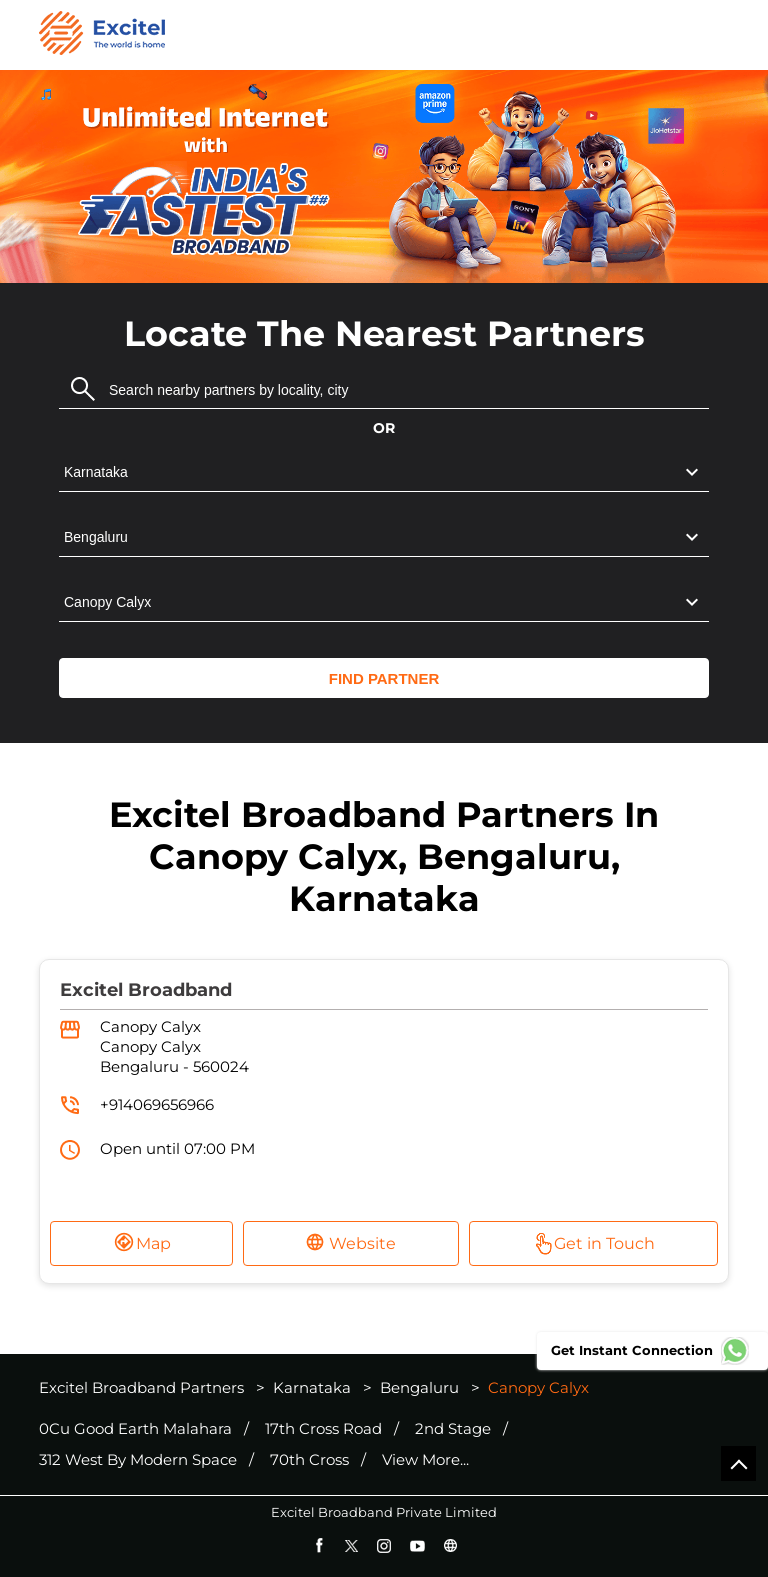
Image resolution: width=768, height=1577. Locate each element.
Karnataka (312, 1387)
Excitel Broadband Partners (143, 1387)
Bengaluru (419, 1387)
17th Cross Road (323, 1429)
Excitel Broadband (146, 990)
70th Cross (309, 1460)
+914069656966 (157, 1104)
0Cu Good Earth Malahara (135, 1429)
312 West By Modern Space (138, 1460)
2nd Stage (453, 1429)
